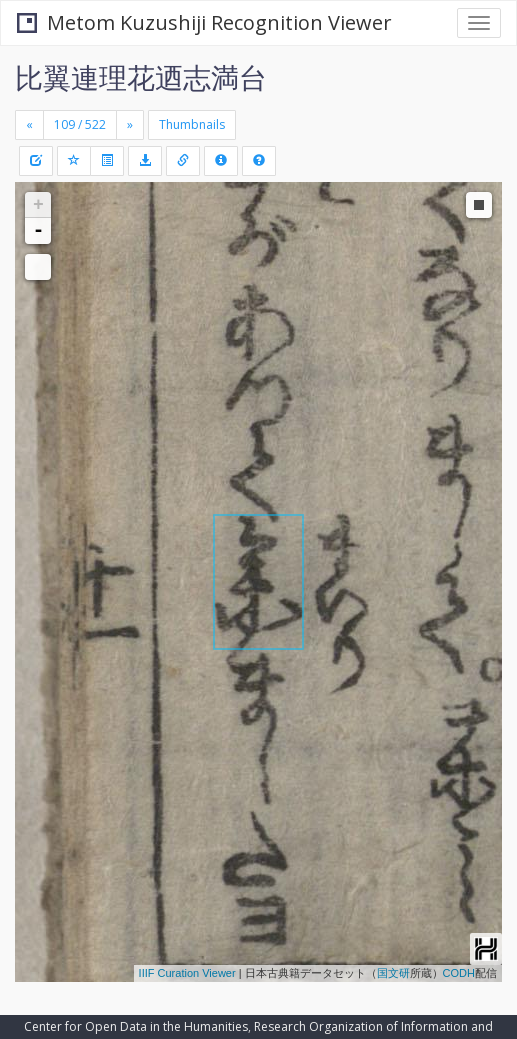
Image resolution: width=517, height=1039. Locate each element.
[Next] (130, 125)
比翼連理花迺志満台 (141, 77)
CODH (459, 973)
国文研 (393, 973)
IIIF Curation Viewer (187, 973)
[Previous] (29, 125)
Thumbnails (192, 124)
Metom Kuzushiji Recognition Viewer (204, 22)
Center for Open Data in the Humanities (136, 1026)
